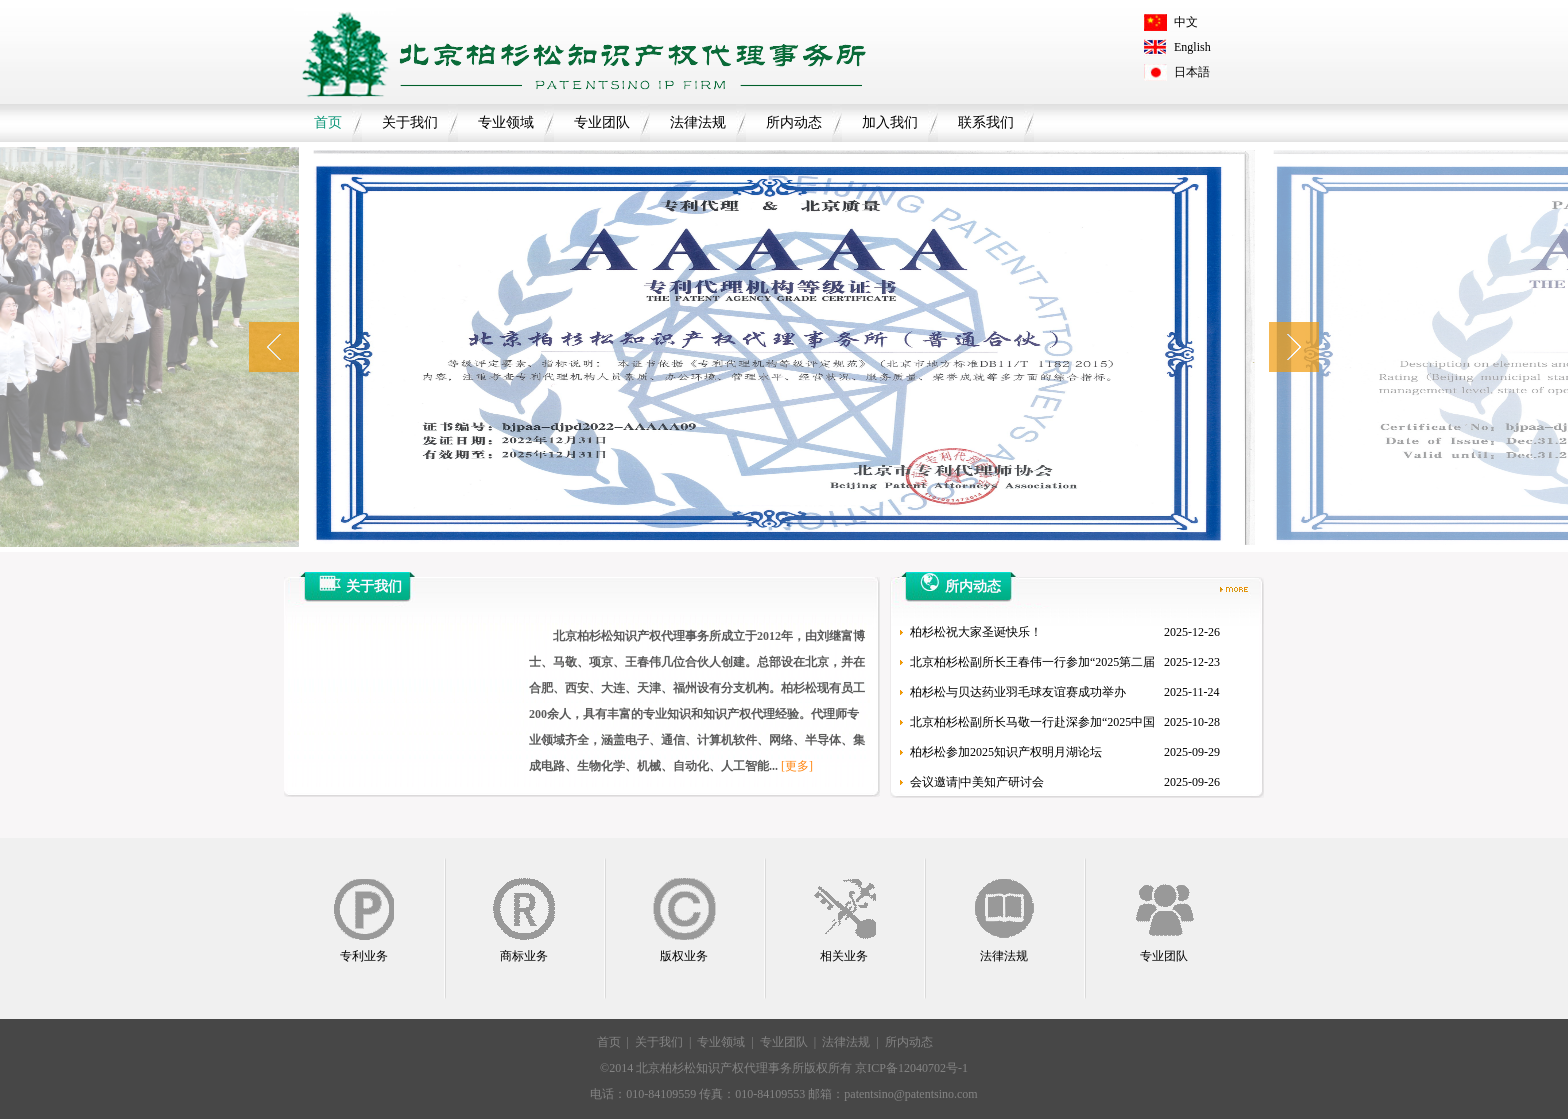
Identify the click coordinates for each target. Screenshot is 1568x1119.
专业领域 (506, 122)
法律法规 (698, 122)
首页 (328, 122)
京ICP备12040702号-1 (911, 1068)
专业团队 (602, 122)
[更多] (797, 766)
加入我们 (890, 122)
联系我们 (986, 122)
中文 (1186, 22)
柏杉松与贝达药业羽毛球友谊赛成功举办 (1018, 692)
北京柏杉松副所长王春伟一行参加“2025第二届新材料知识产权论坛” (1032, 666)
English (1192, 47)
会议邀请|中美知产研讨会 (977, 782)
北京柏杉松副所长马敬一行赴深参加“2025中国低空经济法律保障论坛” (1032, 726)
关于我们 (410, 122)
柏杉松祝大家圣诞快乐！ (976, 632)
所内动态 (794, 122)
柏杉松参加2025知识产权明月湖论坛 (1006, 752)
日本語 (1192, 72)
